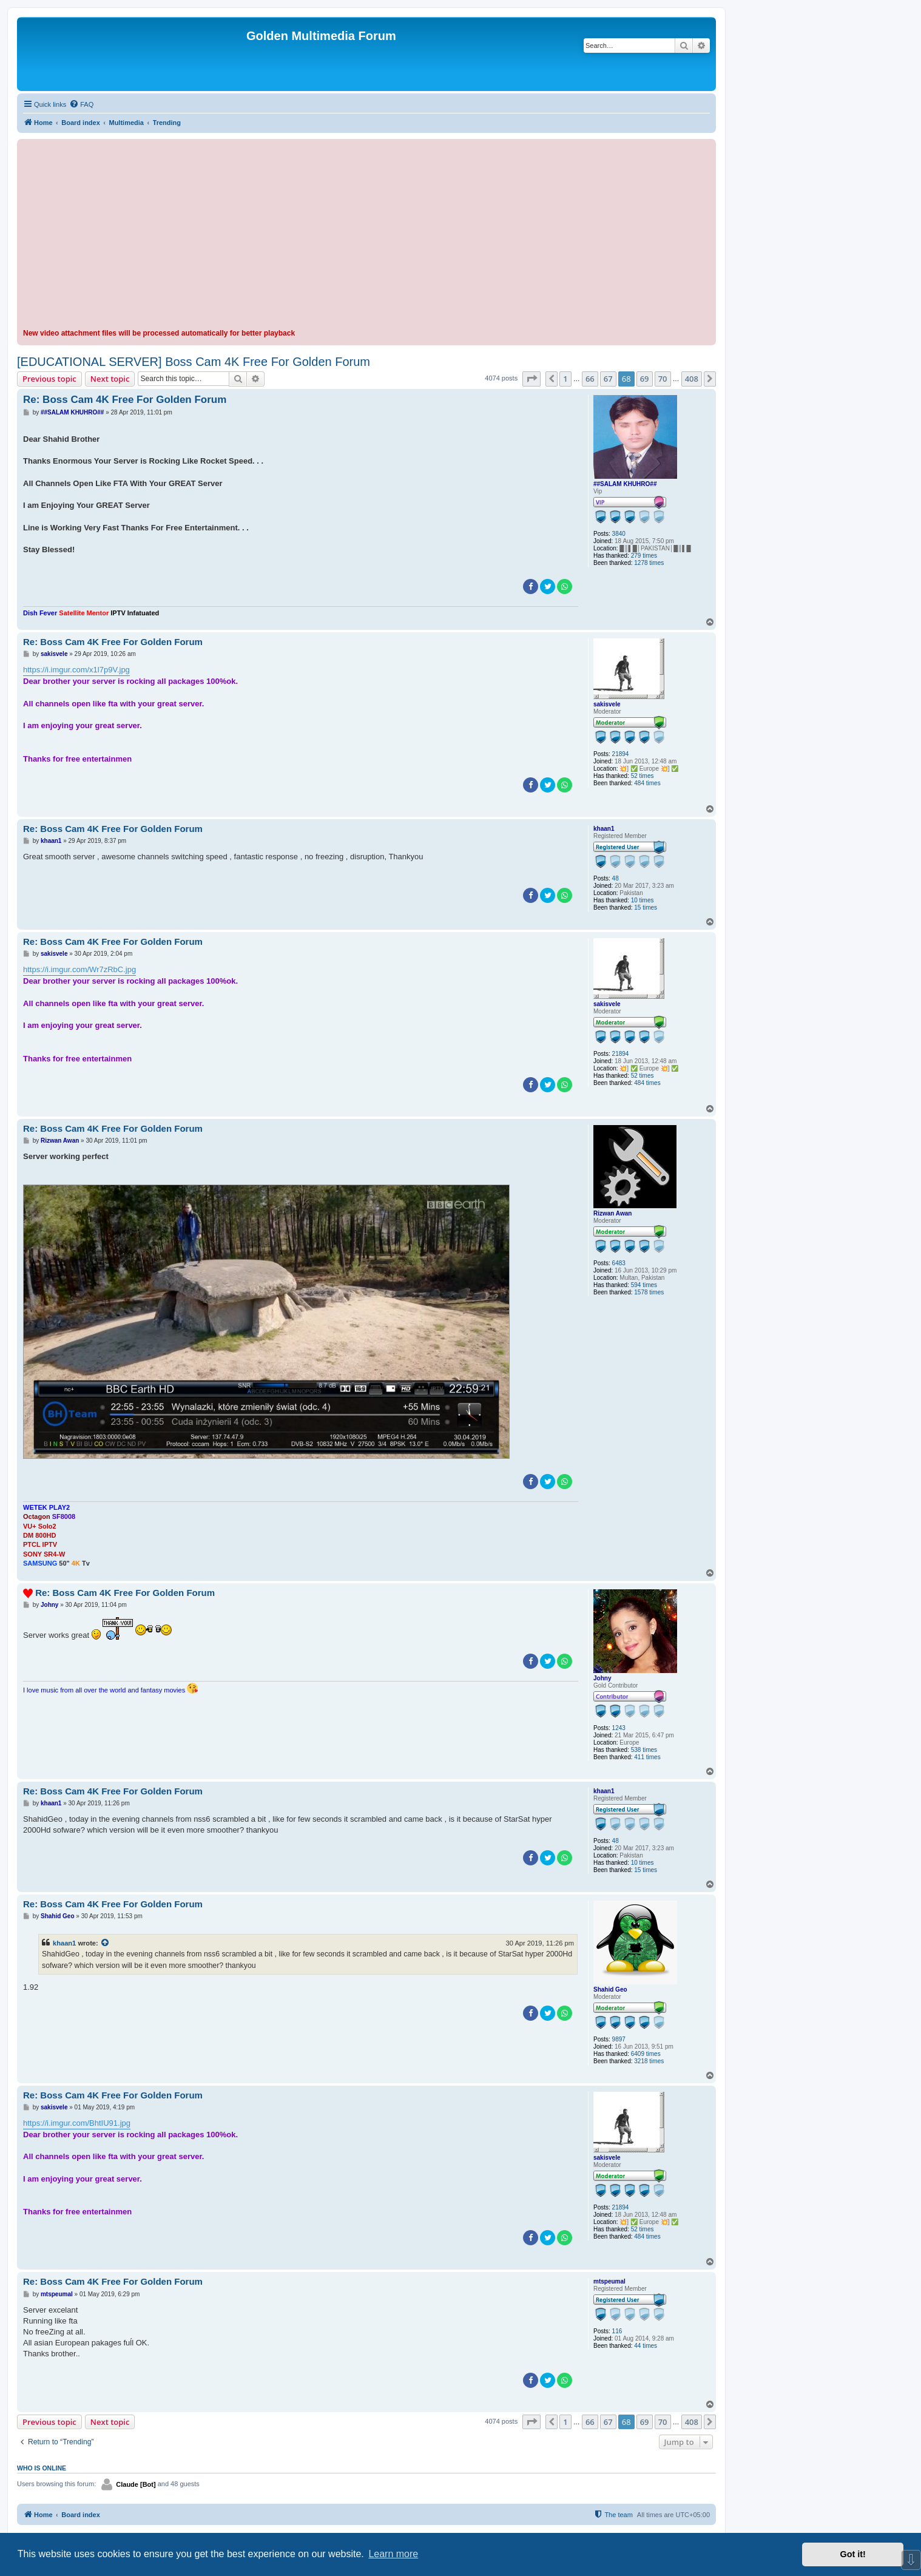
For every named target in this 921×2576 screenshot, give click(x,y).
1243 (619, 1728)
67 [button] (608, 378)
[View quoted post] (105, 1943)
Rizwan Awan (612, 1213)
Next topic (110, 378)
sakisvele (607, 704)
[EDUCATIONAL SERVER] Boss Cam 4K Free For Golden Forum (193, 361)
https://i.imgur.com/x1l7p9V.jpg (76, 669)
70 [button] (662, 378)
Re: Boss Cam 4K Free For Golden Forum (124, 399)
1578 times (649, 1292)
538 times (644, 1749)
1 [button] (565, 378)
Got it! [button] (853, 2554)
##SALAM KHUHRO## (624, 484)
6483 (619, 1263)
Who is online (41, 2468)
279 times (644, 555)
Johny (602, 1678)
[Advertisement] (366, 236)
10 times (642, 900)
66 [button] (590, 378)
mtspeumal (609, 2281)
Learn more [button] (393, 2554)
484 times (647, 783)
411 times (647, 1757)
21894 (620, 754)
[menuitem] (81, 104)
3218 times (649, 2061)
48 (615, 878)
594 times (644, 1285)
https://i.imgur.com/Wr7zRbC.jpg (79, 969)
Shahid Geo (610, 1989)
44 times (645, 2345)
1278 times (649, 562)
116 (617, 2331)
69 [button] (644, 378)
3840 (619, 533)
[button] (531, 378)
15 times (645, 907)
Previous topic (49, 378)
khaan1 (603, 828)
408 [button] (691, 378)
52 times (642, 775)
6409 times (646, 2053)
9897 (619, 2039)
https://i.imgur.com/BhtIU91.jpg (76, 2123)
